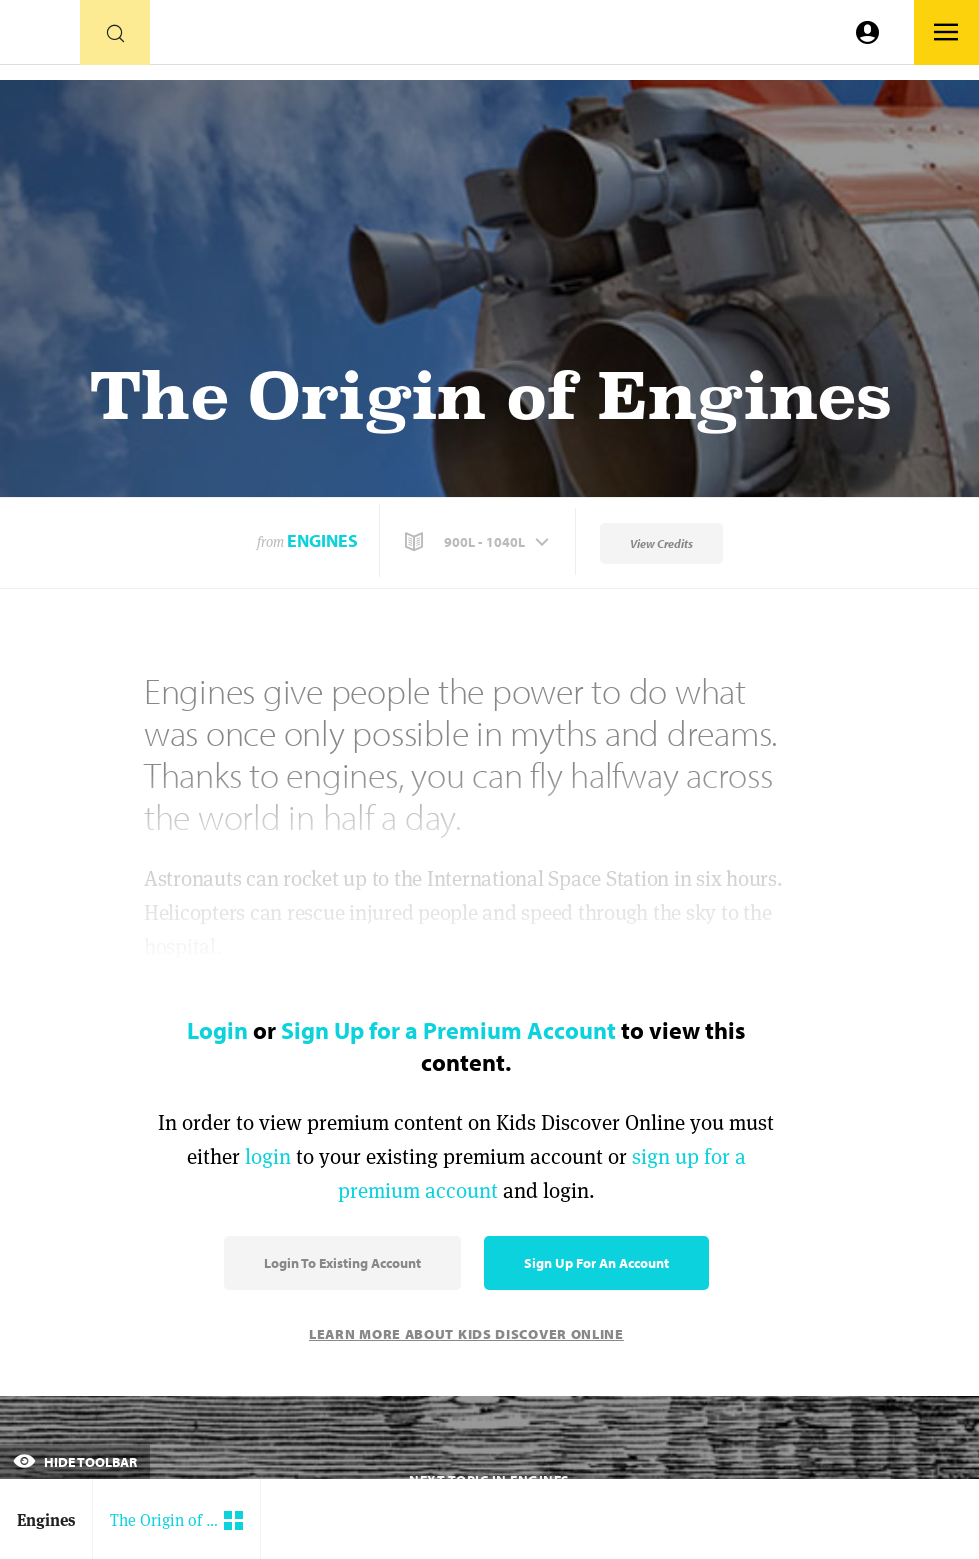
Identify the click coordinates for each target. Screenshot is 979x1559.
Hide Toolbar (75, 1462)
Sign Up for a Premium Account (448, 1030)
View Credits (661, 543)
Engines (322, 540)
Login (217, 1030)
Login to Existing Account (342, 1263)
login (268, 1156)
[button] (479, 542)
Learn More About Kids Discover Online (466, 1334)
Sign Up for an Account (596, 1263)
